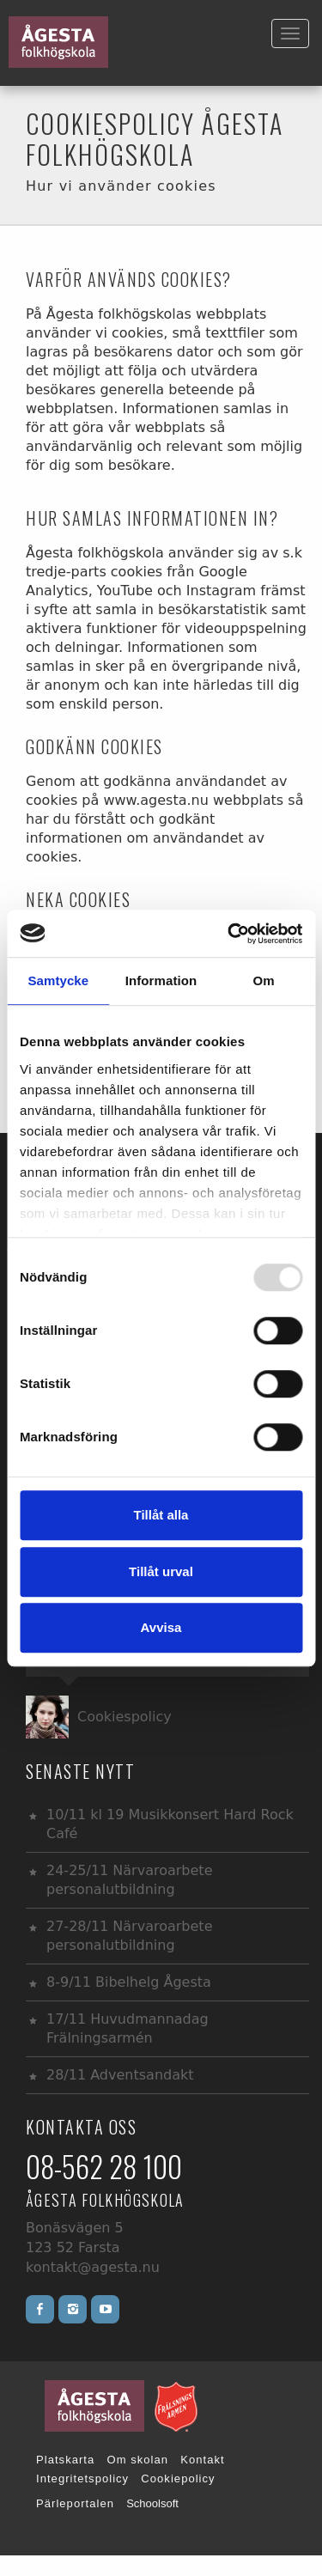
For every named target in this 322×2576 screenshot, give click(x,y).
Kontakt (202, 2459)
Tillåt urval (161, 1571)
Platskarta (65, 2459)
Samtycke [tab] (57, 980)
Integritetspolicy (82, 2478)
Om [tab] (264, 980)
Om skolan (138, 2459)
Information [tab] (161, 980)
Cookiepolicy (178, 2478)
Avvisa (161, 1627)
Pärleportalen (75, 2503)
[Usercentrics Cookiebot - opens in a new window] (229, 934)
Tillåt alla (161, 1514)
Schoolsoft (152, 2503)
